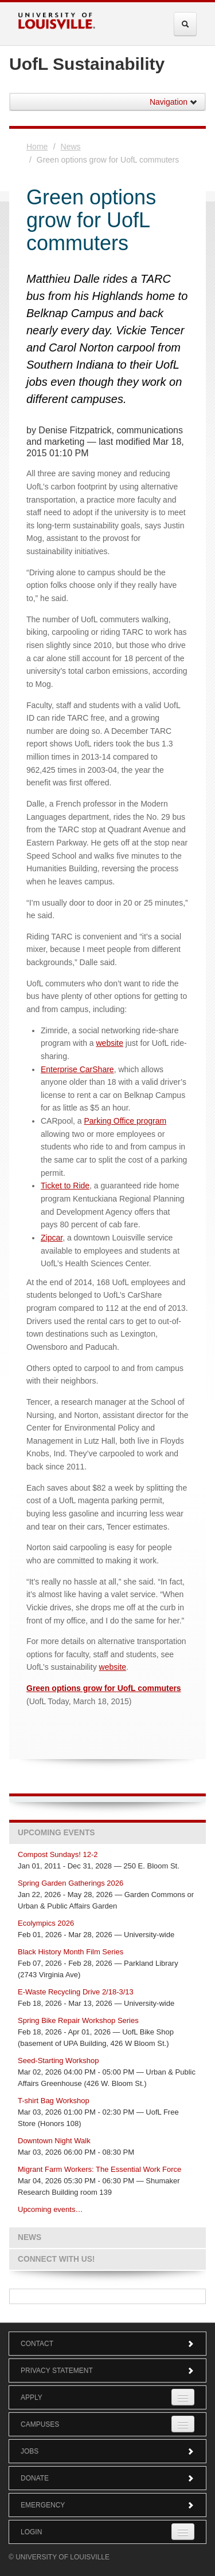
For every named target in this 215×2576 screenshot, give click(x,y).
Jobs (107, 2451)
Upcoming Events (56, 1832)
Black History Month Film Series (70, 1951)
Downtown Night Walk (54, 2140)
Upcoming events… (50, 2209)
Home (37, 146)
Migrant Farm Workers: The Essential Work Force (99, 2169)
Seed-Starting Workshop (58, 2060)
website (109, 1043)
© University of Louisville (59, 2557)
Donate (107, 2478)
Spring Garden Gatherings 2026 (70, 1883)
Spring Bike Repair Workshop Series (78, 2020)
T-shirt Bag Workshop (53, 2100)
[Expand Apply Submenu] (182, 2397)
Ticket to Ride (65, 1185)
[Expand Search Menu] (185, 24)
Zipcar (51, 1237)
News (71, 146)
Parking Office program (125, 1120)
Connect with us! (56, 2259)
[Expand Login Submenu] (182, 2531)
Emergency (107, 2505)
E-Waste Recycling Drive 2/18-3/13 (76, 1992)
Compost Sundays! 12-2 (57, 1854)
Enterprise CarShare (77, 1069)
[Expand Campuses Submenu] (182, 2424)
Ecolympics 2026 (46, 1923)
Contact (107, 2344)
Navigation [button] (174, 101)
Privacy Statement (107, 2370)
